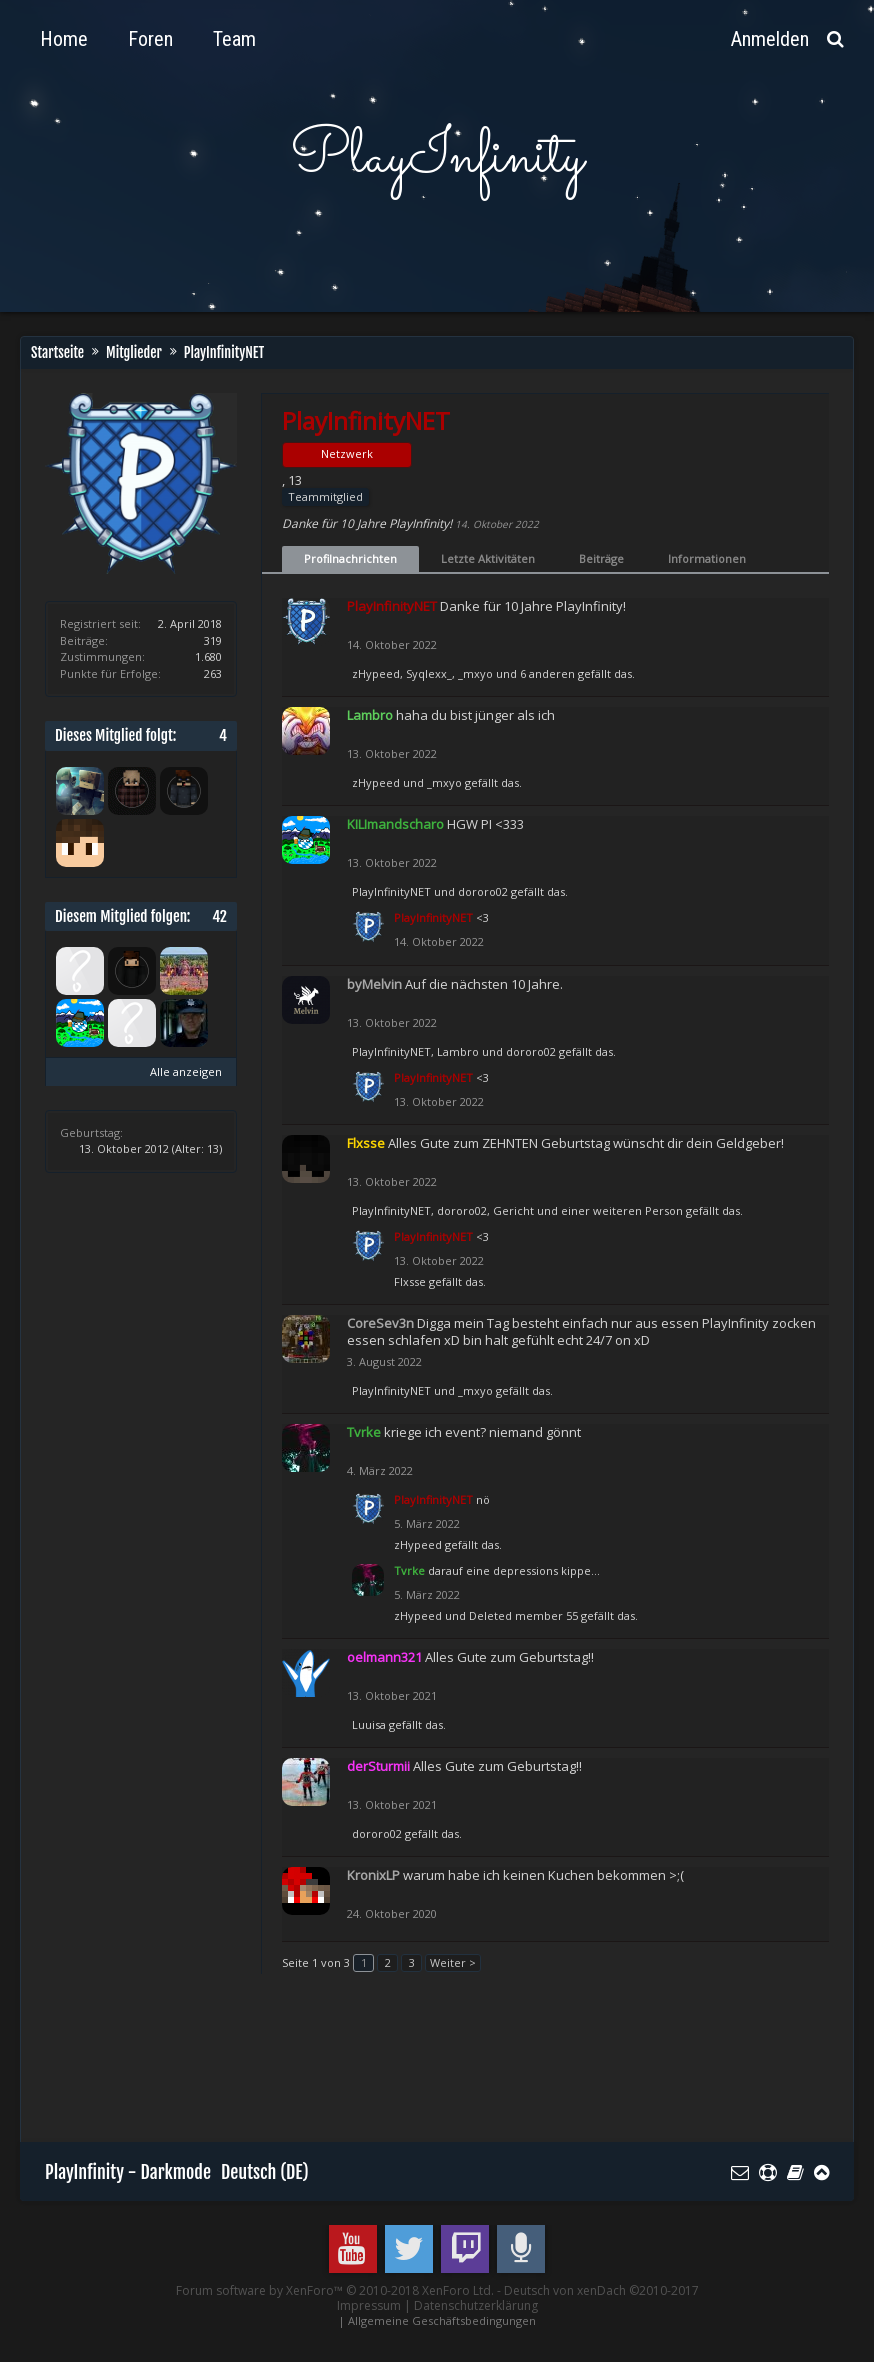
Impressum (369, 2305)
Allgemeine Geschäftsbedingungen (442, 2320)
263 (213, 673)
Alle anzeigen (186, 1071)
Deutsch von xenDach (601, 2290)
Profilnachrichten (350, 558)
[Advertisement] (409, 2067)
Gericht (513, 1210)
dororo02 (483, 891)
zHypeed (376, 673)
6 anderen (547, 673)
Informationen (707, 558)
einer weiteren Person (622, 1210)
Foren (150, 39)
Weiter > (453, 1962)
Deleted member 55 (523, 1615)
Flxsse (410, 1281)
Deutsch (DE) (265, 2172)
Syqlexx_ (429, 673)
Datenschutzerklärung (476, 2305)
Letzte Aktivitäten (488, 558)
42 (219, 916)
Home (64, 39)
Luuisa (369, 1724)
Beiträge (601, 558)
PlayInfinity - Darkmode (128, 2172)
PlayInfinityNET (391, 891)
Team (234, 39)
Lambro (458, 1051)
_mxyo (475, 673)
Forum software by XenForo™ (335, 2290)
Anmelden (770, 39)
